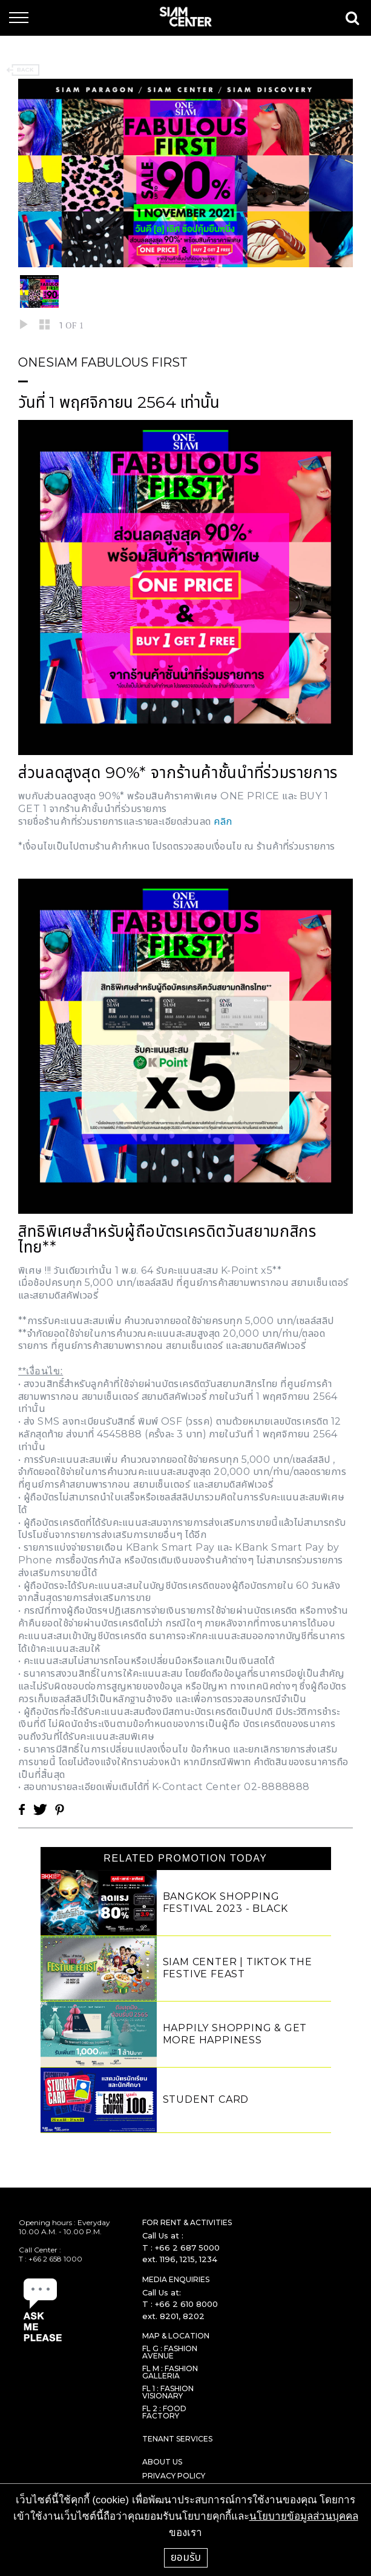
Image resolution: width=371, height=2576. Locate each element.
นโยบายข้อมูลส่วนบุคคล (303, 2516)
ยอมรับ (186, 2557)
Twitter (40, 1809)
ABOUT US (162, 2461)
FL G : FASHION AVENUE (169, 2352)
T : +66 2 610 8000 (180, 2304)
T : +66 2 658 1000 (50, 2258)
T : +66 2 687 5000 (181, 2247)
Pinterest (59, 1809)
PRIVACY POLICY (173, 2475)
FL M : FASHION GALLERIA (170, 2372)
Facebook (21, 1809)
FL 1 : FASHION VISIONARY (168, 2392)
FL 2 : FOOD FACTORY (164, 2412)
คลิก (223, 821)
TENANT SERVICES (177, 2438)
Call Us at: (161, 2292)
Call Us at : (162, 2235)
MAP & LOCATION (175, 2335)
